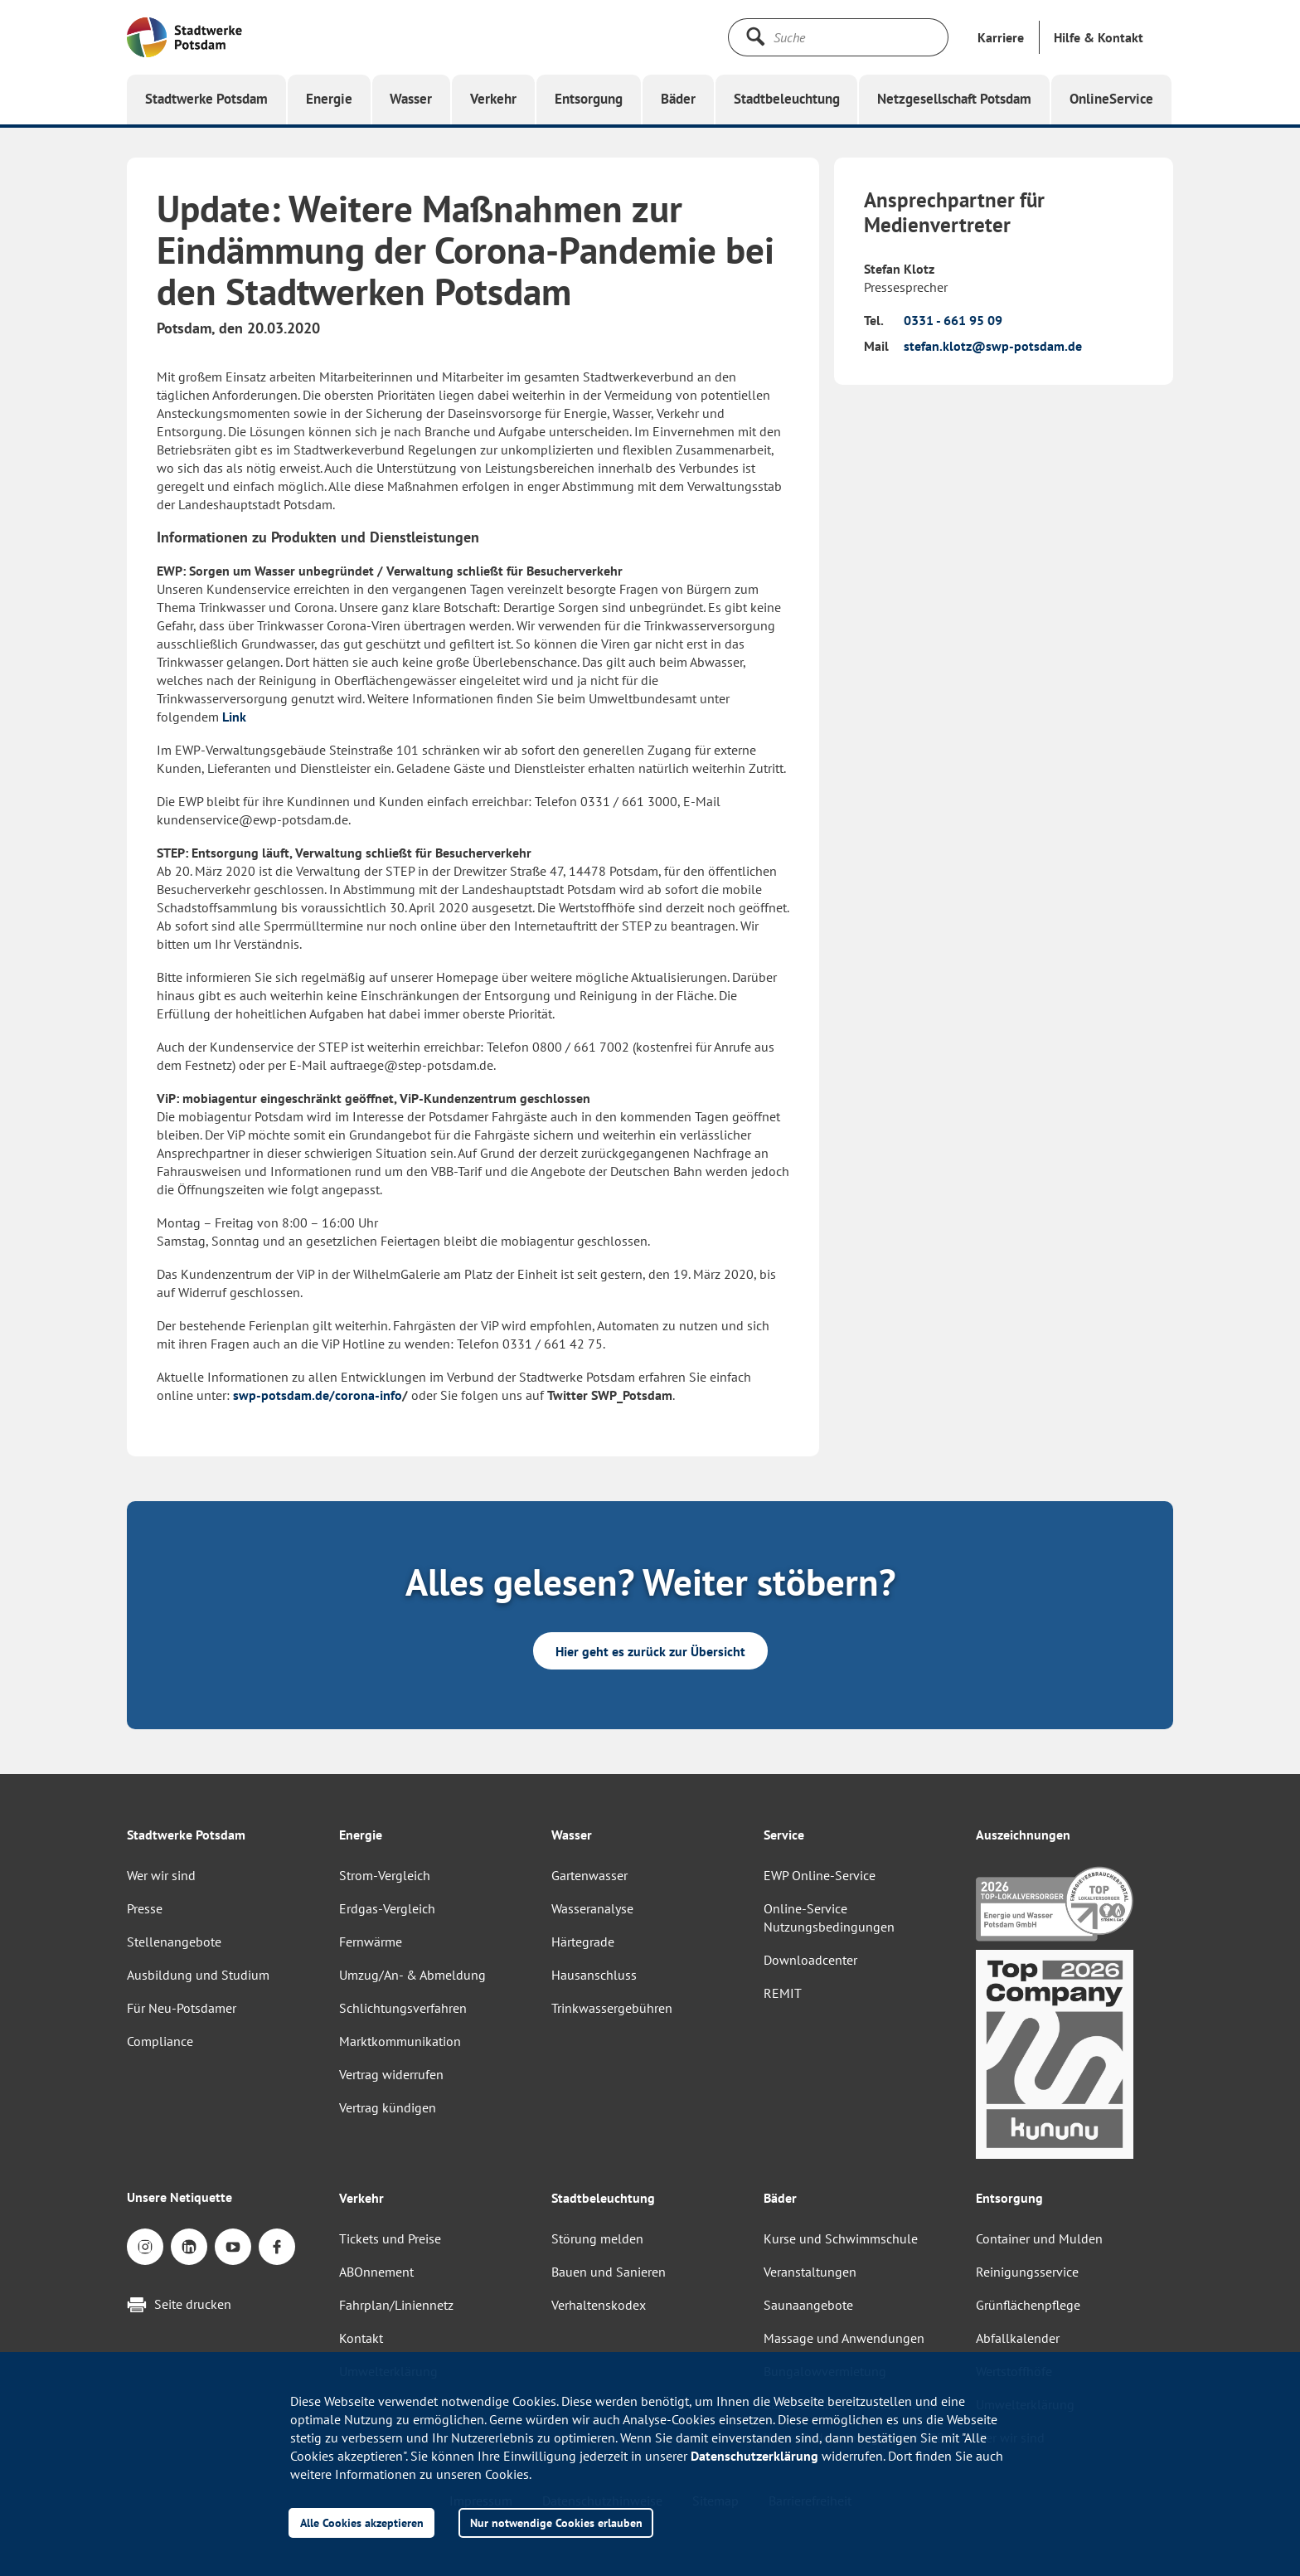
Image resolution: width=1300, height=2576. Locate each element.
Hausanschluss (594, 1974)
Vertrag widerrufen (391, 2074)
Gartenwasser (589, 1875)
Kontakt (361, 2338)
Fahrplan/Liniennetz (396, 2305)
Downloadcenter (810, 1959)
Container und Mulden (1039, 2238)
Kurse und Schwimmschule (841, 2238)
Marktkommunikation (400, 2041)
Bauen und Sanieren (608, 2271)
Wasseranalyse (592, 1908)
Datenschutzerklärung (754, 2455)
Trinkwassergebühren (611, 2008)
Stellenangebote (174, 1941)
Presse (144, 1908)
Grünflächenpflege (1028, 2305)
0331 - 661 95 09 (953, 320)
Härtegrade (582, 1941)
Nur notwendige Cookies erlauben (556, 2522)
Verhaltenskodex (598, 2305)
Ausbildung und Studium (198, 1974)
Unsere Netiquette (179, 2197)
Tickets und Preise (390, 2238)
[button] (1098, 37)
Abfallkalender (1018, 2338)
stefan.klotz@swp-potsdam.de (993, 346)
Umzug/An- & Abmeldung (412, 1974)
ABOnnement (376, 2271)
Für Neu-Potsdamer (181, 2008)
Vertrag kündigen (387, 2107)
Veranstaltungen (810, 2271)
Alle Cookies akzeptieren (362, 2522)
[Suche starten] (755, 36)
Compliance (160, 2041)
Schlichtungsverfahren (403, 2008)
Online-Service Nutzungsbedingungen (829, 1917)
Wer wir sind (161, 1875)
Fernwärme (370, 1941)
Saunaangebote (808, 2305)
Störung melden (597, 2238)
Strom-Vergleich (384, 1875)
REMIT (783, 1993)
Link (234, 716)
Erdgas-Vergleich (387, 1908)
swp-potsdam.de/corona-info (317, 1395)
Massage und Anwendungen (844, 2338)
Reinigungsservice (1027, 2271)
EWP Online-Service (820, 1875)
